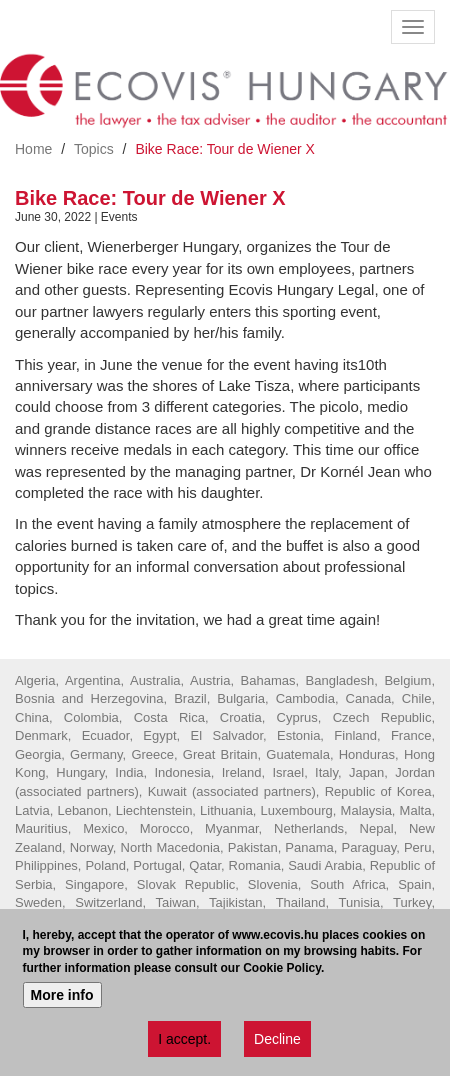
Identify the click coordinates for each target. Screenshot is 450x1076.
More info (62, 995)
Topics (94, 149)
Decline (277, 1039)
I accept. (184, 1039)
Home (33, 149)
